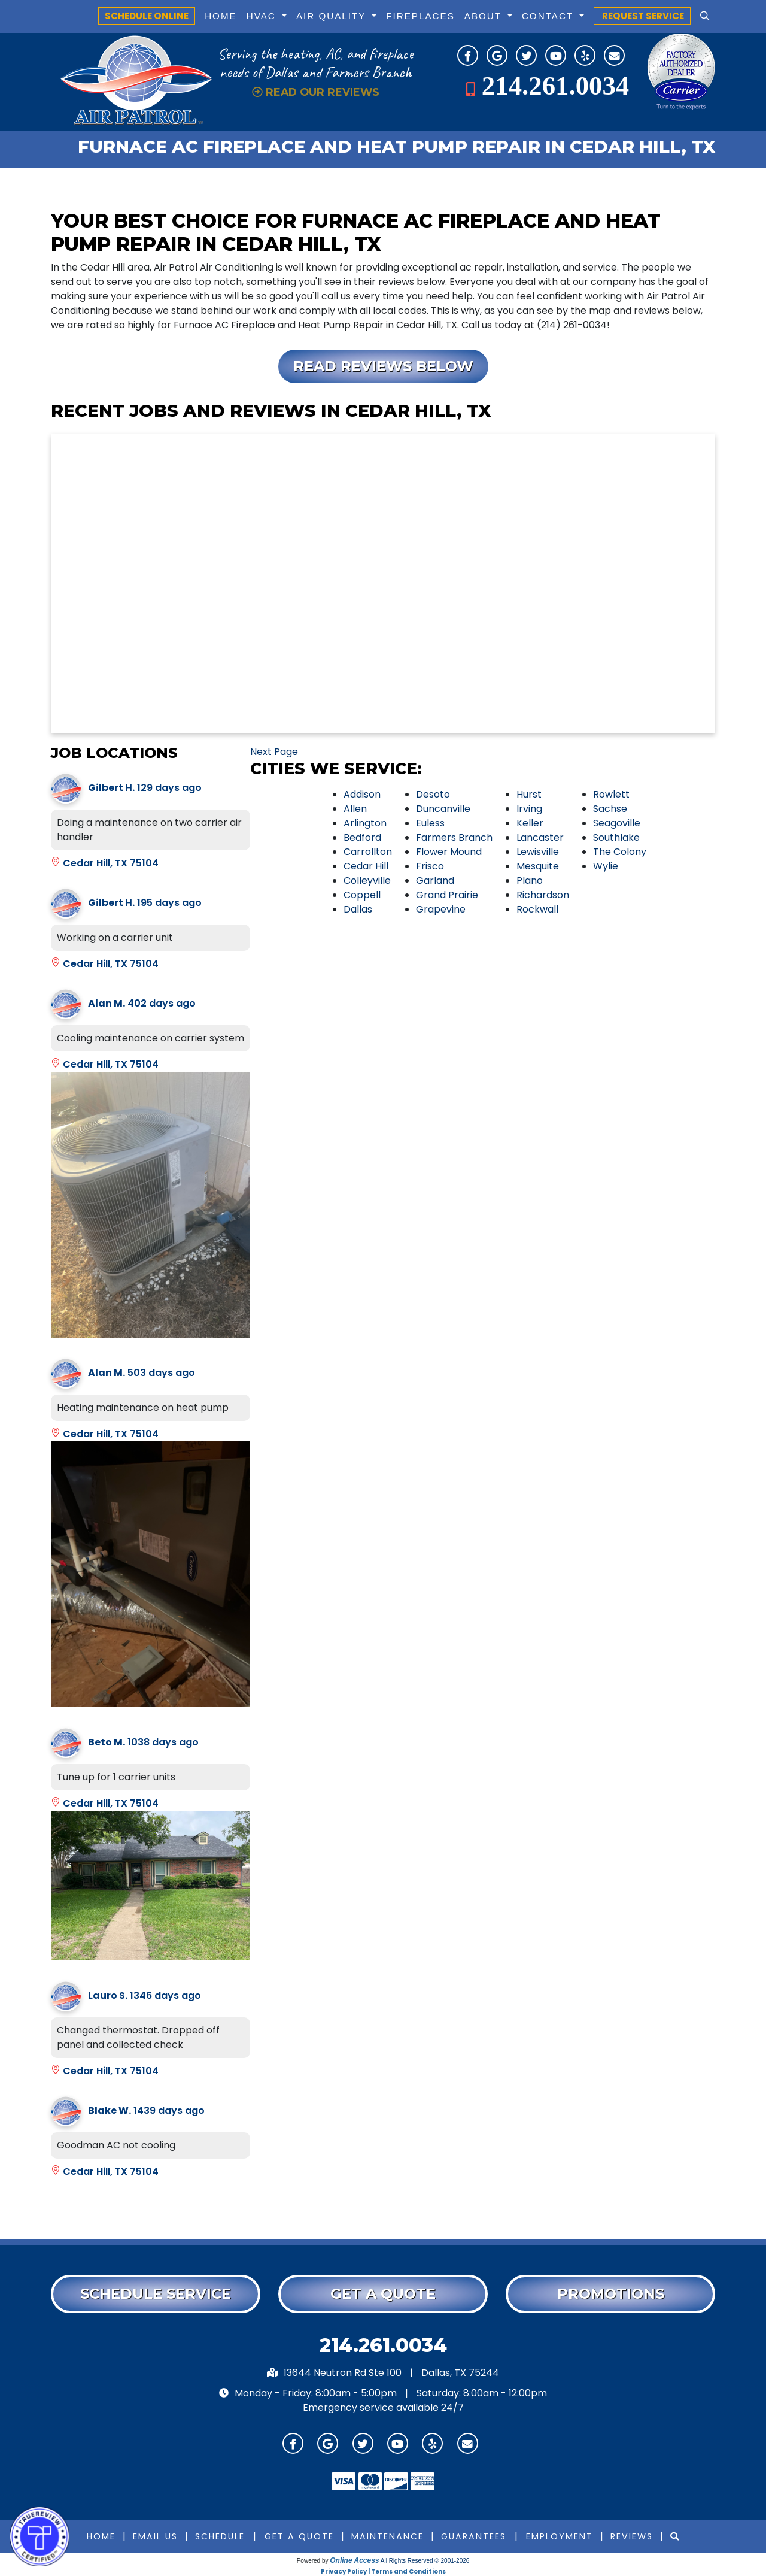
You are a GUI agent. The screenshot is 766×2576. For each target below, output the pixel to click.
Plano (529, 880)
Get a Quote (299, 2536)
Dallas (358, 909)
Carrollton (368, 852)
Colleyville (367, 880)
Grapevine (441, 909)
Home (221, 16)
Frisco (430, 866)
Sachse (610, 809)
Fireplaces (420, 16)
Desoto (433, 794)
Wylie (605, 866)
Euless (430, 823)
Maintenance (387, 2536)
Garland (435, 880)
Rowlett (611, 794)
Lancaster (540, 837)
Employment (559, 2536)
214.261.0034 (555, 86)
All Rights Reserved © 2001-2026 (425, 2560)
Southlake (616, 837)
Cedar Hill (366, 866)
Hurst (529, 794)
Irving (529, 809)
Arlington (365, 823)
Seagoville (616, 823)
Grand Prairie (447, 895)
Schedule (220, 2536)
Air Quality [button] (332, 16)
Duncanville (443, 809)
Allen (355, 809)
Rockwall (537, 909)
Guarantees (473, 2536)
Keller (529, 823)
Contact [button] (549, 16)
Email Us (155, 2536)
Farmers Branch (454, 837)
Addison (362, 794)
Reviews (631, 2536)
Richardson (542, 895)
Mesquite (537, 866)
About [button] (484, 16)
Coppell (362, 895)
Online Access (354, 2560)
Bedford (362, 837)
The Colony (619, 852)
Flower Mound (449, 852)
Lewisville (537, 852)
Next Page (274, 752)
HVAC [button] (263, 16)
